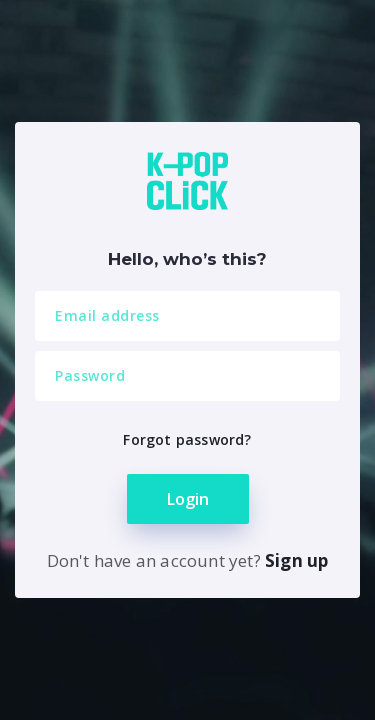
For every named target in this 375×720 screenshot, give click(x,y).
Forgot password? (187, 439)
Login (188, 499)
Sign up (296, 560)
